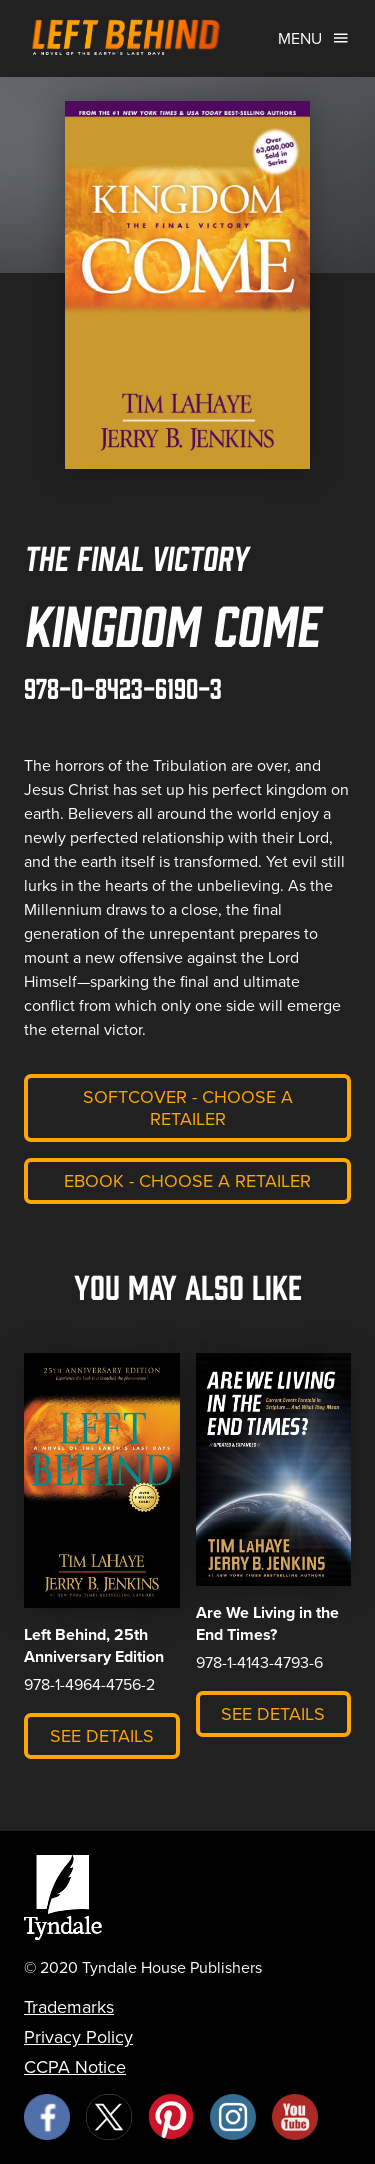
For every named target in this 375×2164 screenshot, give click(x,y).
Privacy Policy (78, 2037)
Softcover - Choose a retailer (188, 1108)
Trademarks (69, 2007)
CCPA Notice (75, 2067)
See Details (102, 1736)
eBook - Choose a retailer (187, 1181)
